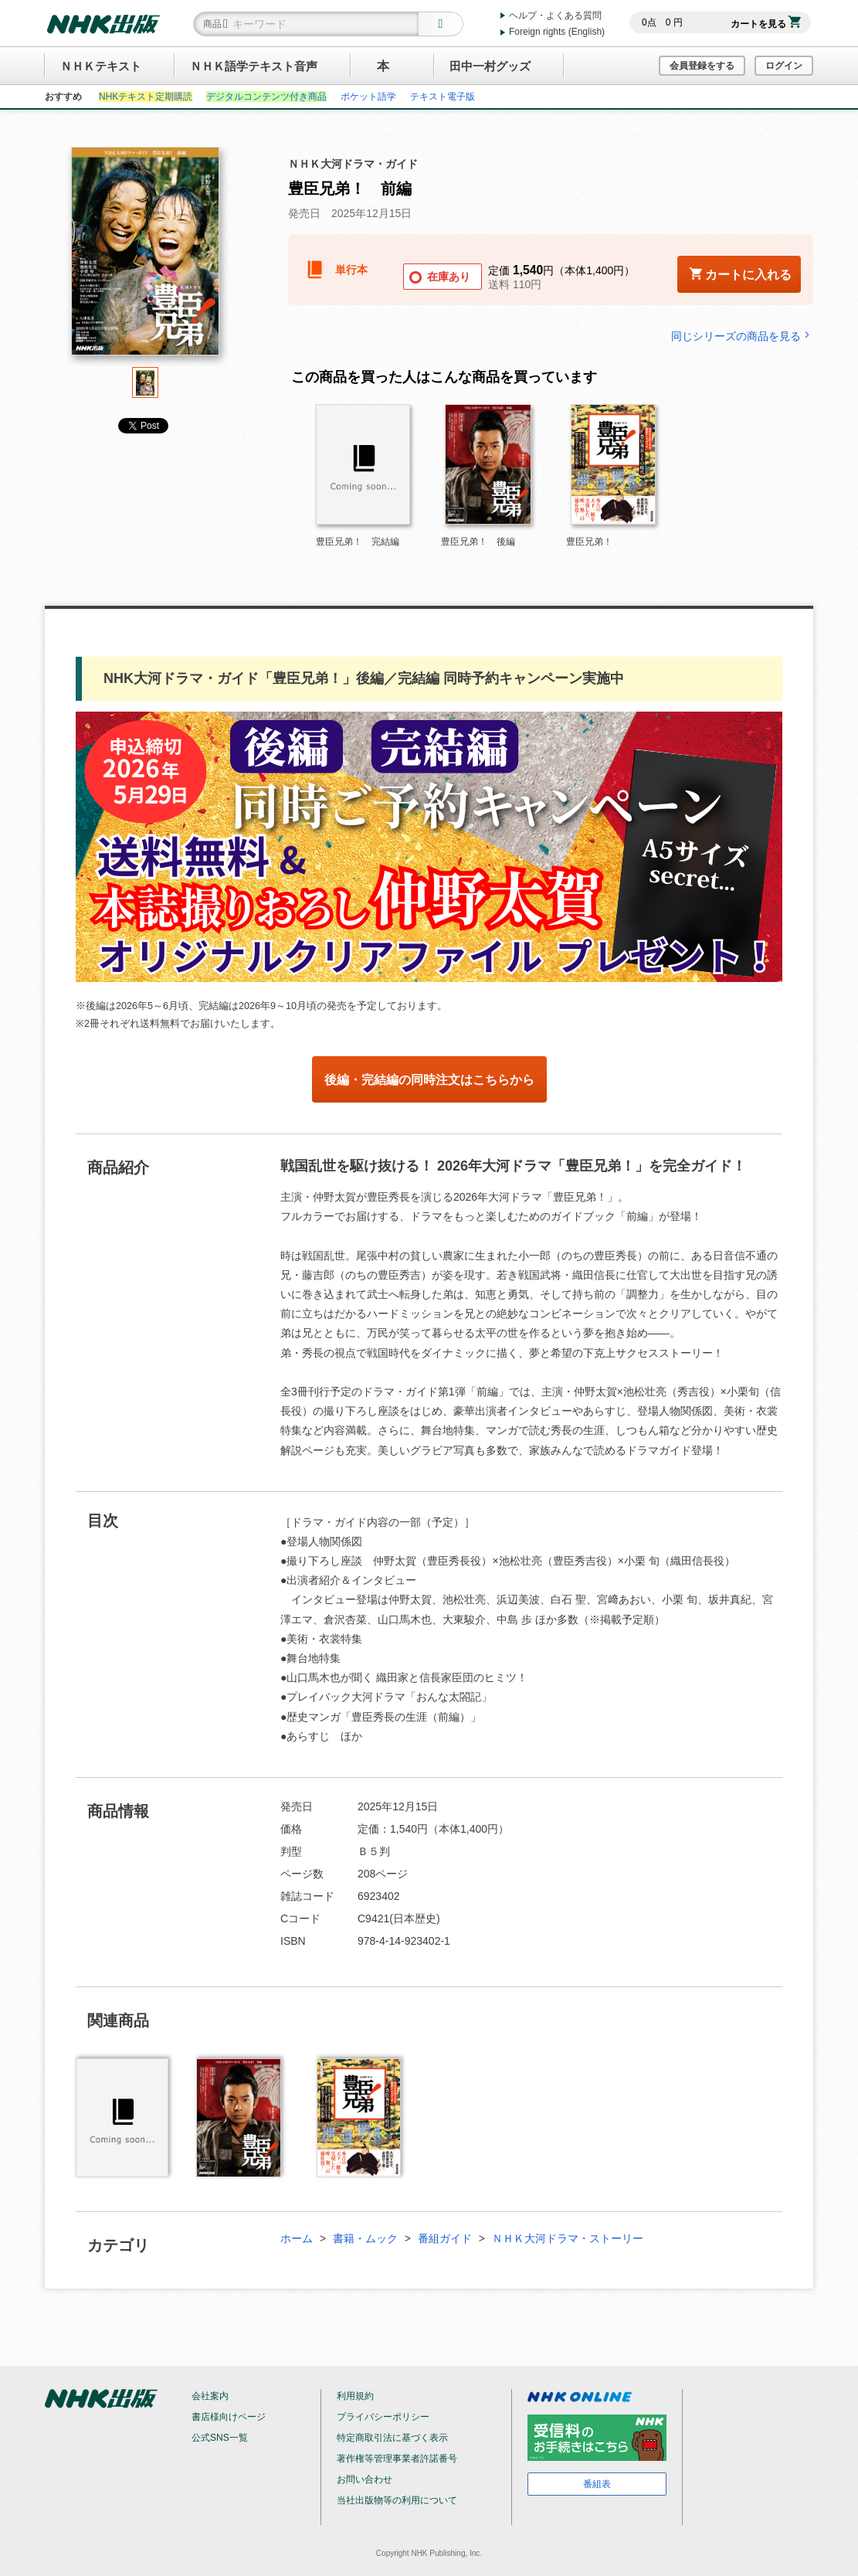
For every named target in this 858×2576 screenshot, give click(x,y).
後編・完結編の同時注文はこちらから (429, 1079)
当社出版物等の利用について (397, 2500)
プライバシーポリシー (383, 2416)
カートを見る (766, 24)
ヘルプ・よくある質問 (555, 15)
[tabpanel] (145, 257)
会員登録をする (702, 65)
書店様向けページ (229, 2416)
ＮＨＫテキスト (100, 66)
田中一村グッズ (490, 66)
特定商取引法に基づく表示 (392, 2437)
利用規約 (355, 2396)
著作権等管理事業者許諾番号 (397, 2458)
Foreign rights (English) (557, 31)
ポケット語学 (368, 96)
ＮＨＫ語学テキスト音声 (253, 66)
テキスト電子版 (442, 96)
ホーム (296, 2238)
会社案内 (210, 2396)
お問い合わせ (364, 2479)
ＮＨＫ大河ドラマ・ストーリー (567, 2238)
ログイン (783, 65)
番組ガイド (445, 2238)
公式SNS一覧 (220, 2437)
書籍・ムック (365, 2238)
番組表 (597, 2484)
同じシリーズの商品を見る (742, 336)
